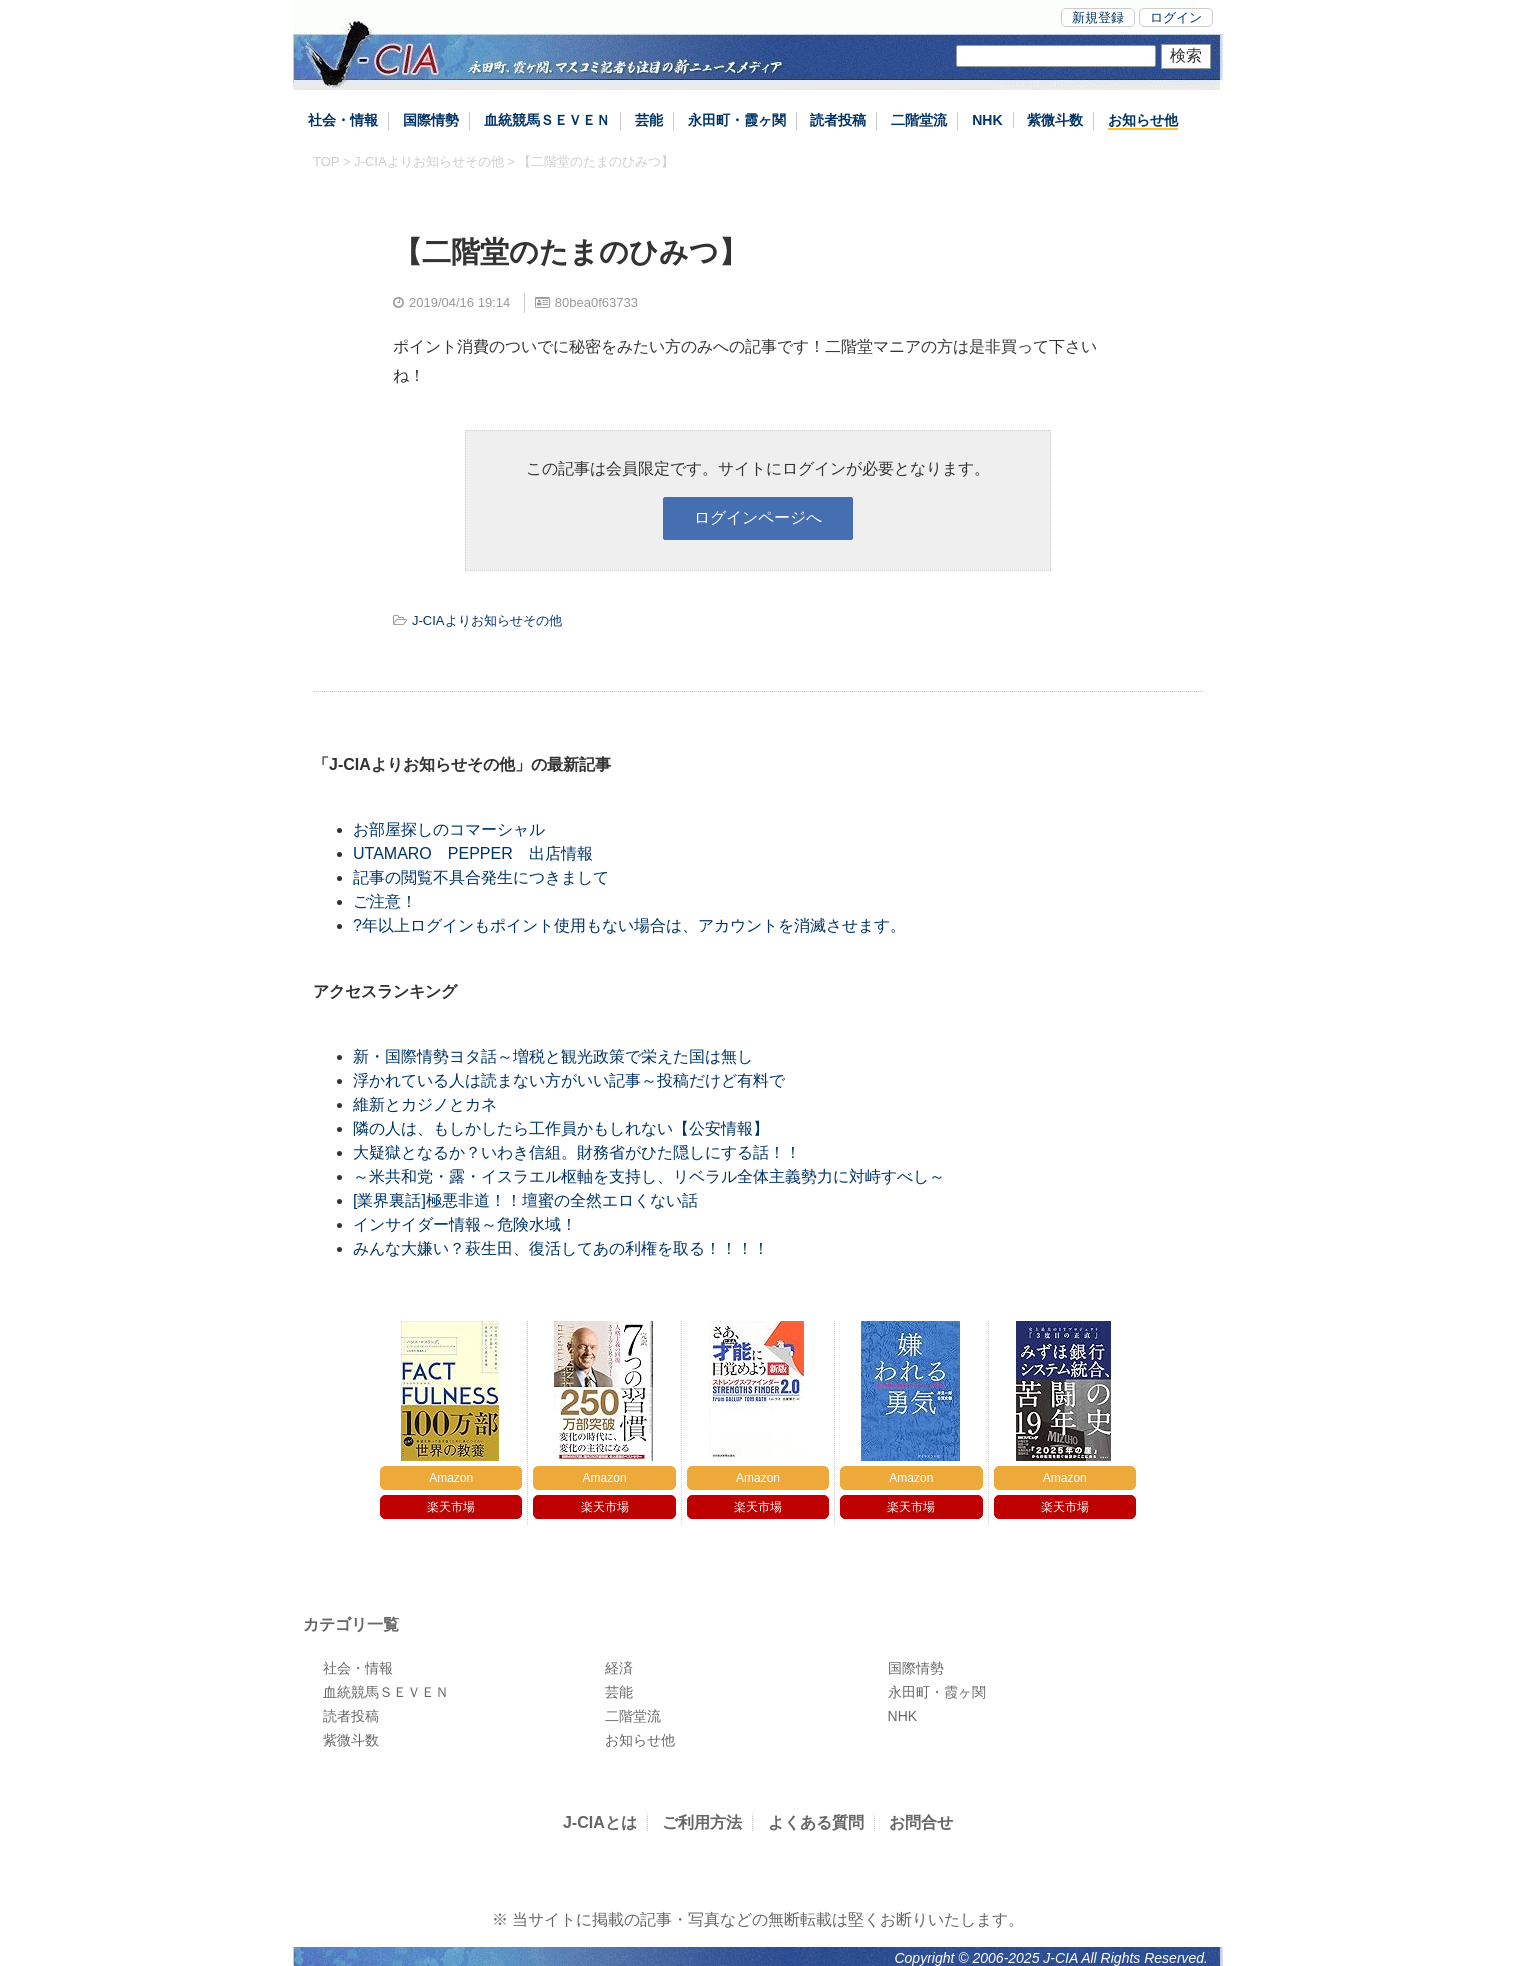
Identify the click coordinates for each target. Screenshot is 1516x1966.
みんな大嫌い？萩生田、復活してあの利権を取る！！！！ (561, 1248)
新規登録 (1098, 17)
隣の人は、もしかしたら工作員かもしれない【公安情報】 (561, 1128)
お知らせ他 (1143, 120)
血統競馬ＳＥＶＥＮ (547, 120)
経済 (619, 1668)
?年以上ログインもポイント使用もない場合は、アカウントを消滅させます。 (629, 925)
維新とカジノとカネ (425, 1104)
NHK (987, 120)
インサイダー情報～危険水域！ (465, 1224)
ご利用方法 (702, 1822)
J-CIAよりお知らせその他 (429, 161)
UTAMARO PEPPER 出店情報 (473, 853)
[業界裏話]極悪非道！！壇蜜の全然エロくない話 (525, 1200)
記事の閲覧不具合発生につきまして (481, 877)
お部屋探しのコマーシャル (449, 829)
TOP (326, 161)
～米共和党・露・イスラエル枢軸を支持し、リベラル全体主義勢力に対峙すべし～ (649, 1176)
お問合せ (921, 1822)
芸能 (649, 120)
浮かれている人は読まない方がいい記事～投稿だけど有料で (569, 1080)
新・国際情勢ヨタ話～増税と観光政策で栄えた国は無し (553, 1056)
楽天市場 (451, 1507)
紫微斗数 (1055, 120)
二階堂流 (919, 120)
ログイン (1176, 17)
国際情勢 (431, 120)
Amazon (451, 1478)
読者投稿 (838, 120)
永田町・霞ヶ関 (737, 120)
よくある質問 (816, 1822)
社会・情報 (343, 120)
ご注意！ (385, 901)
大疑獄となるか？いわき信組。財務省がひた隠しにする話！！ (577, 1152)
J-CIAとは (600, 1822)
